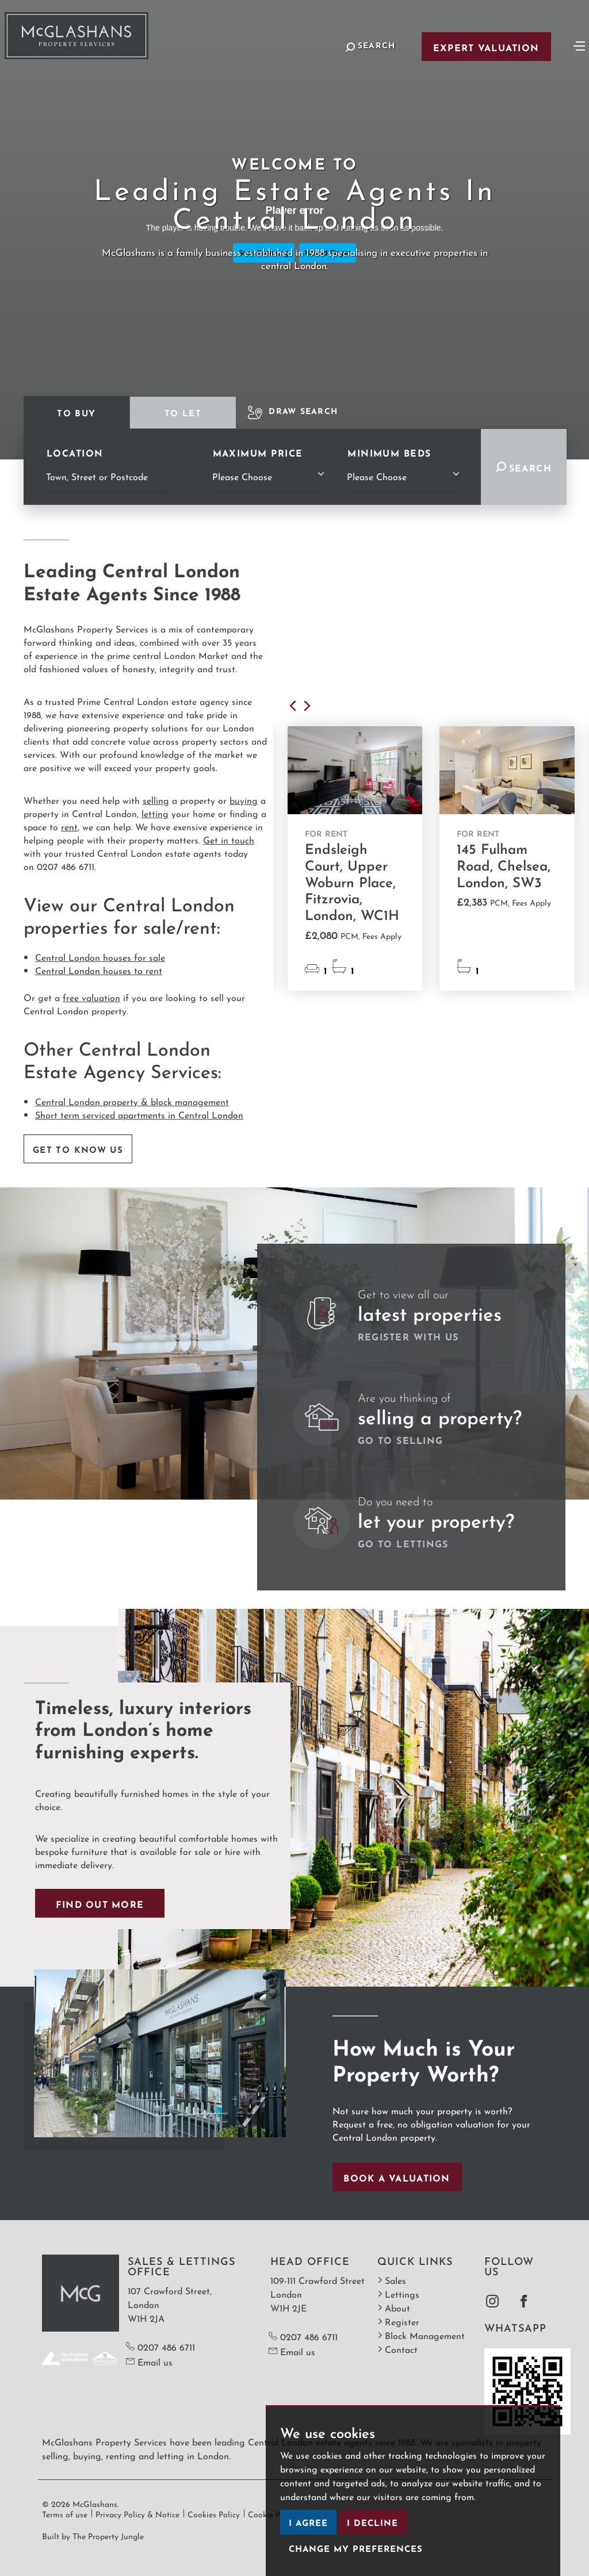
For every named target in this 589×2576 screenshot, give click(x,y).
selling (156, 799)
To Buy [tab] (76, 412)
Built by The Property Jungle (93, 2535)
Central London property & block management (132, 1100)
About (393, 2307)
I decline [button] (372, 2521)
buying (244, 799)
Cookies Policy (214, 2513)
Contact (397, 2348)
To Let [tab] (183, 412)
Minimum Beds (389, 452)
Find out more (100, 1903)
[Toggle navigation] (579, 44)
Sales (391, 2279)
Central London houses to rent (98, 969)
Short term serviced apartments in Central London (139, 1114)
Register (398, 2321)
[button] (295, 709)
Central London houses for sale (100, 956)
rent (69, 826)
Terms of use (64, 2513)
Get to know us (78, 1148)
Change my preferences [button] (356, 2547)
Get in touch (228, 839)
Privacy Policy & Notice (137, 2513)
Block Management (421, 2334)
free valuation (91, 996)
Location (75, 452)
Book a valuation (396, 2177)
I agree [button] (308, 2521)
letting (155, 812)
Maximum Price (258, 452)
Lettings (398, 2293)
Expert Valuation (486, 46)
